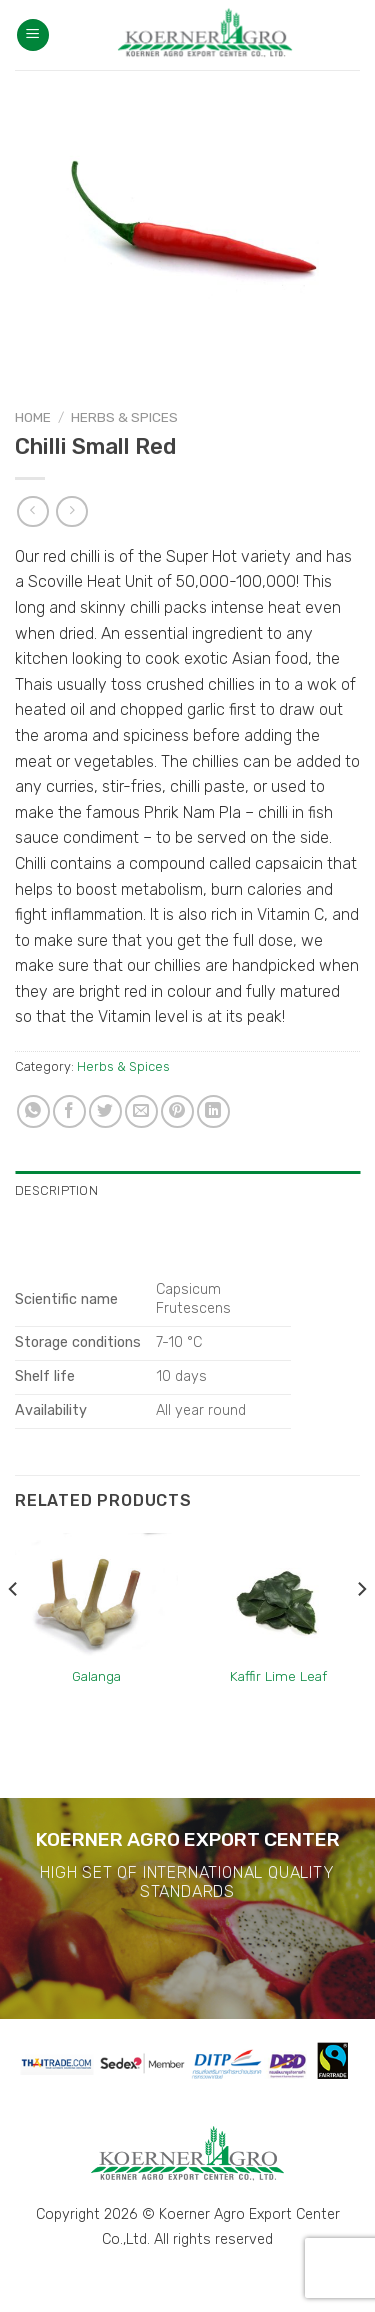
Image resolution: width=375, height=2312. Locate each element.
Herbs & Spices (124, 417)
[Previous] (14, 1628)
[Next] (361, 1628)
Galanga (96, 1676)
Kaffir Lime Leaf (278, 1676)
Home (33, 417)
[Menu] (33, 35)
